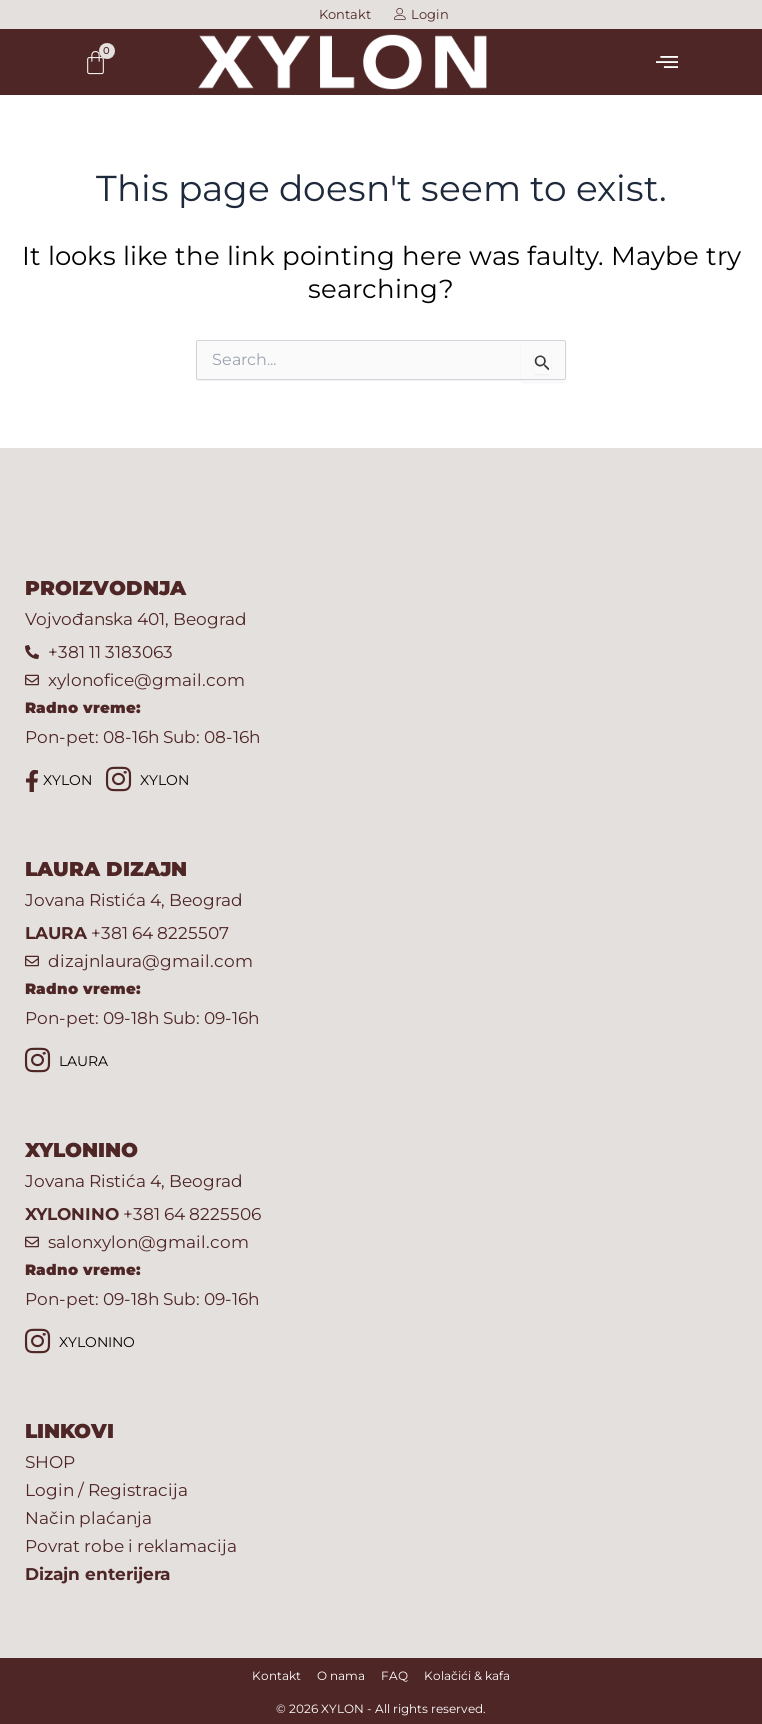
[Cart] (95, 62)
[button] (666, 62)
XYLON (58, 781)
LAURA (66, 1062)
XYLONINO (80, 1343)
